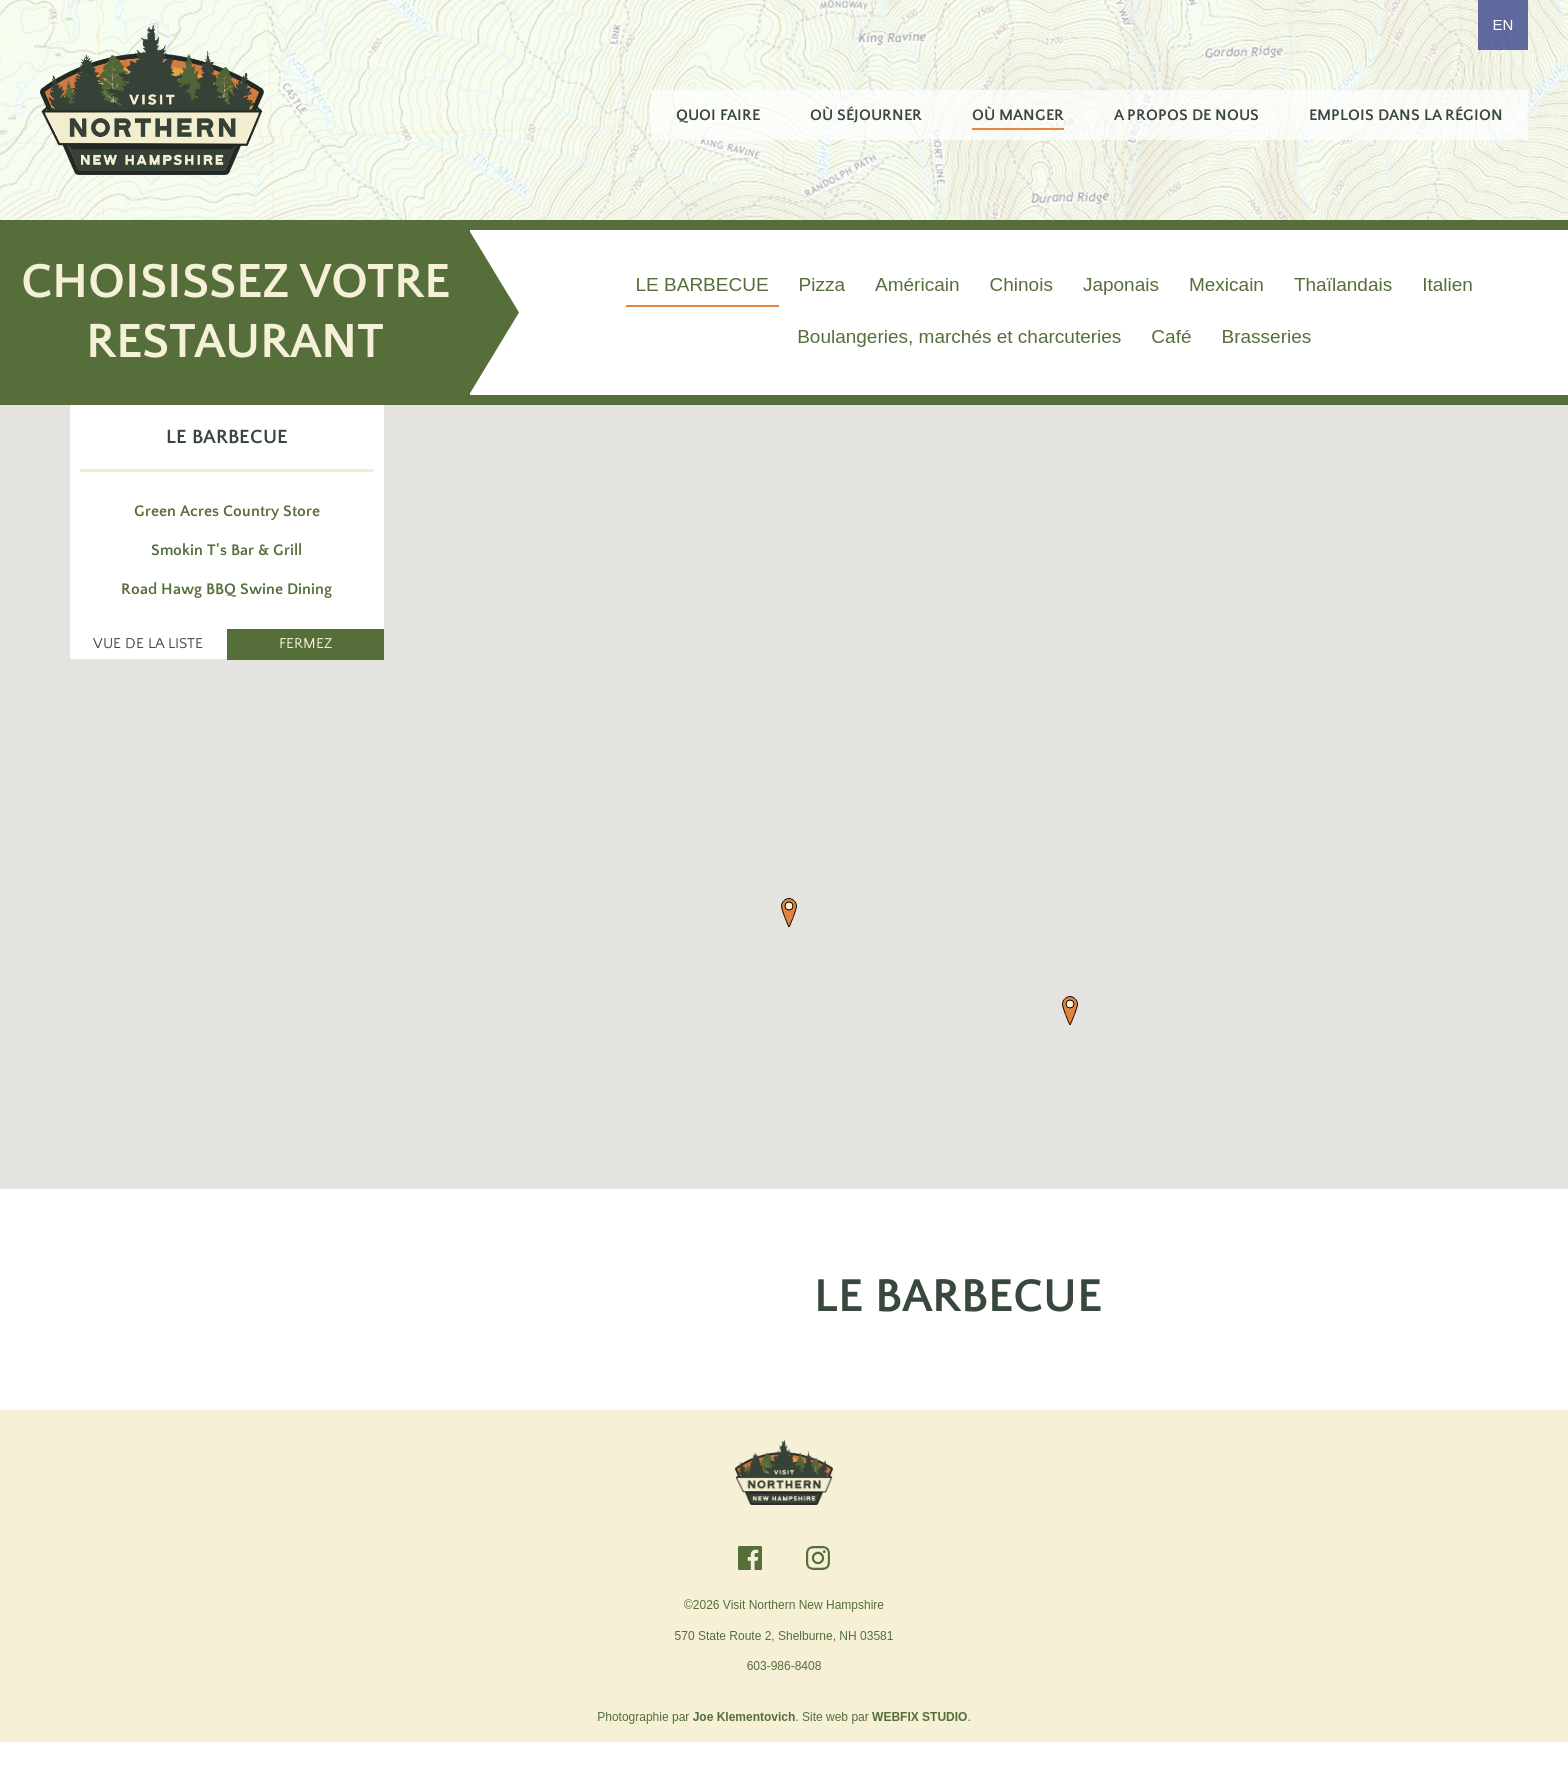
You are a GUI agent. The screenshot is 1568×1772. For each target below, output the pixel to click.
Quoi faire (718, 115)
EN (1503, 24)
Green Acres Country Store (227, 537)
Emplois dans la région (1406, 115)
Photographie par (696, 1746)
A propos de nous (1186, 115)
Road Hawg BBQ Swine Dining (226, 615)
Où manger (1018, 115)
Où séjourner (866, 115)
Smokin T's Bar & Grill (226, 576)
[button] (789, 939)
